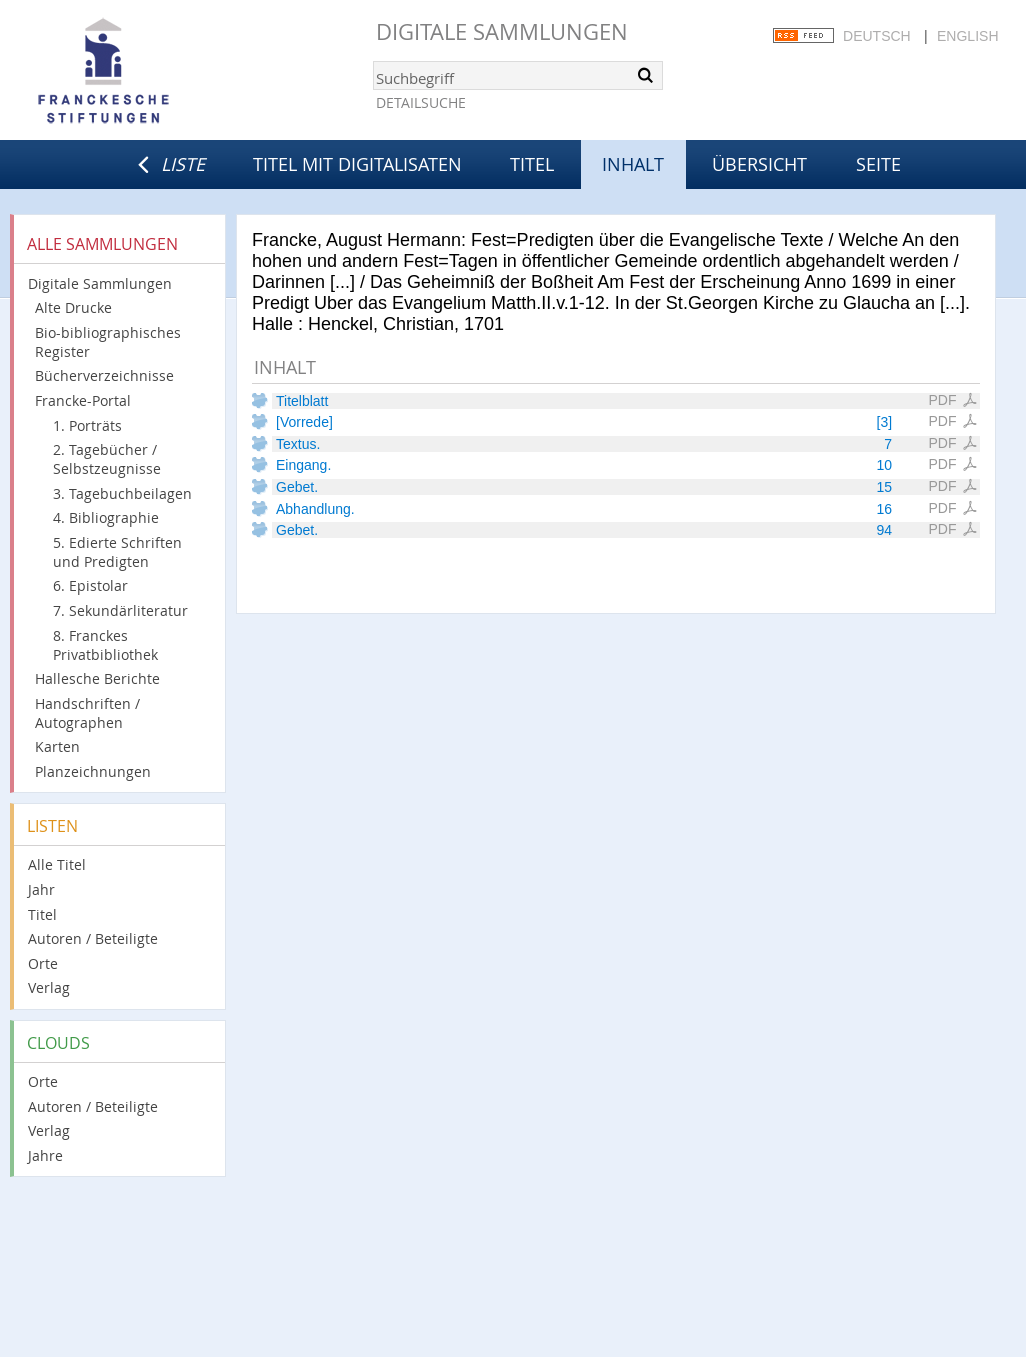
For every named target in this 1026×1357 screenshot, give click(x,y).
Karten (57, 746)
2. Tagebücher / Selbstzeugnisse (107, 459)
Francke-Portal (83, 400)
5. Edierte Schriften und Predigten (117, 552)
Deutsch (877, 36)
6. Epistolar (90, 585)
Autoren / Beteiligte (93, 938)
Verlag (49, 987)
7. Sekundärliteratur (120, 610)
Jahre (45, 1155)
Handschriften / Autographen (87, 713)
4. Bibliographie (106, 517)
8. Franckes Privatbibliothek (105, 645)
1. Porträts (87, 425)
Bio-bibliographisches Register (108, 342)
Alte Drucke (73, 307)
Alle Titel (57, 864)
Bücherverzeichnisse (104, 375)
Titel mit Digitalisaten (357, 164)
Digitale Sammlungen (502, 31)
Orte (43, 963)
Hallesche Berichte (97, 678)
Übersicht (759, 164)
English (967, 36)
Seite (878, 164)
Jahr (41, 889)
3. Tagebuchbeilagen (122, 493)
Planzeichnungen (93, 771)
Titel (532, 164)
